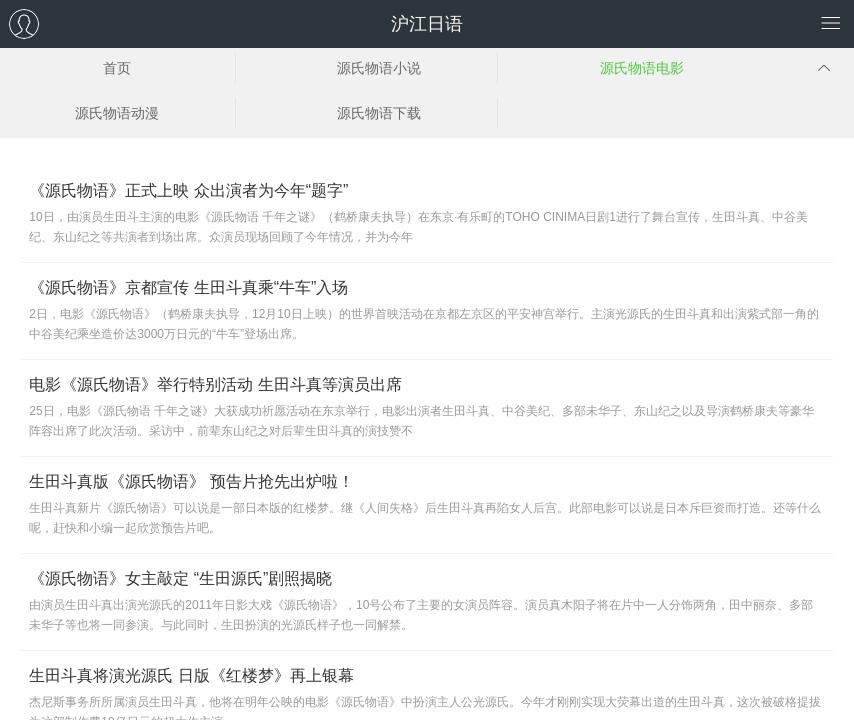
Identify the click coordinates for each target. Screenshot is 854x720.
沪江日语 (427, 24)
